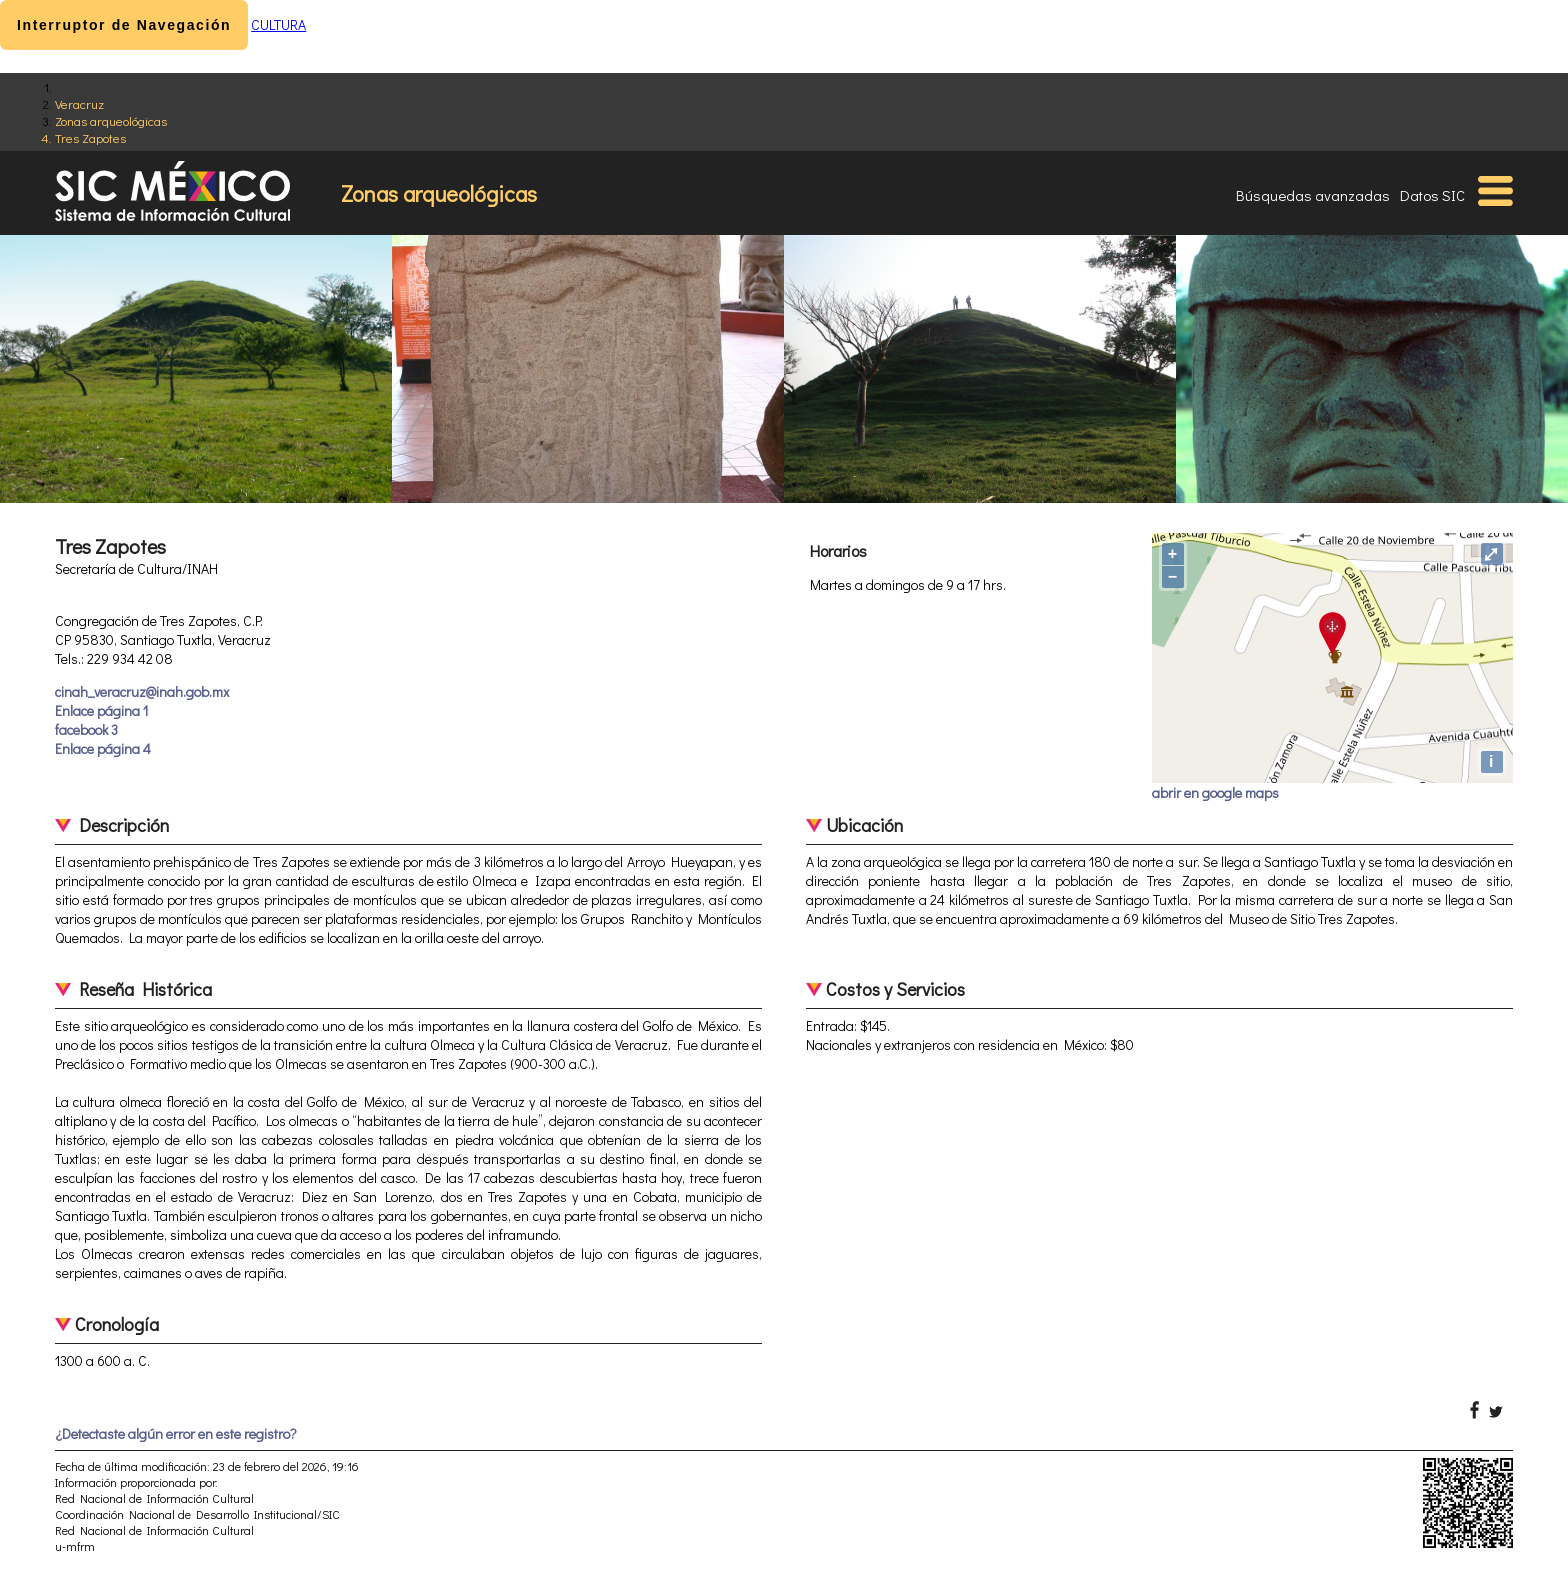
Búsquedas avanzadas (1313, 195)
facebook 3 (86, 729)
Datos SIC (1432, 195)
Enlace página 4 (103, 748)
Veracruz (79, 103)
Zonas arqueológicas (111, 120)
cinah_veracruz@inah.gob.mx (142, 691)
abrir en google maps (1215, 792)
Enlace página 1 (101, 710)
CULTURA (278, 24)
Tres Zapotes (90, 137)
